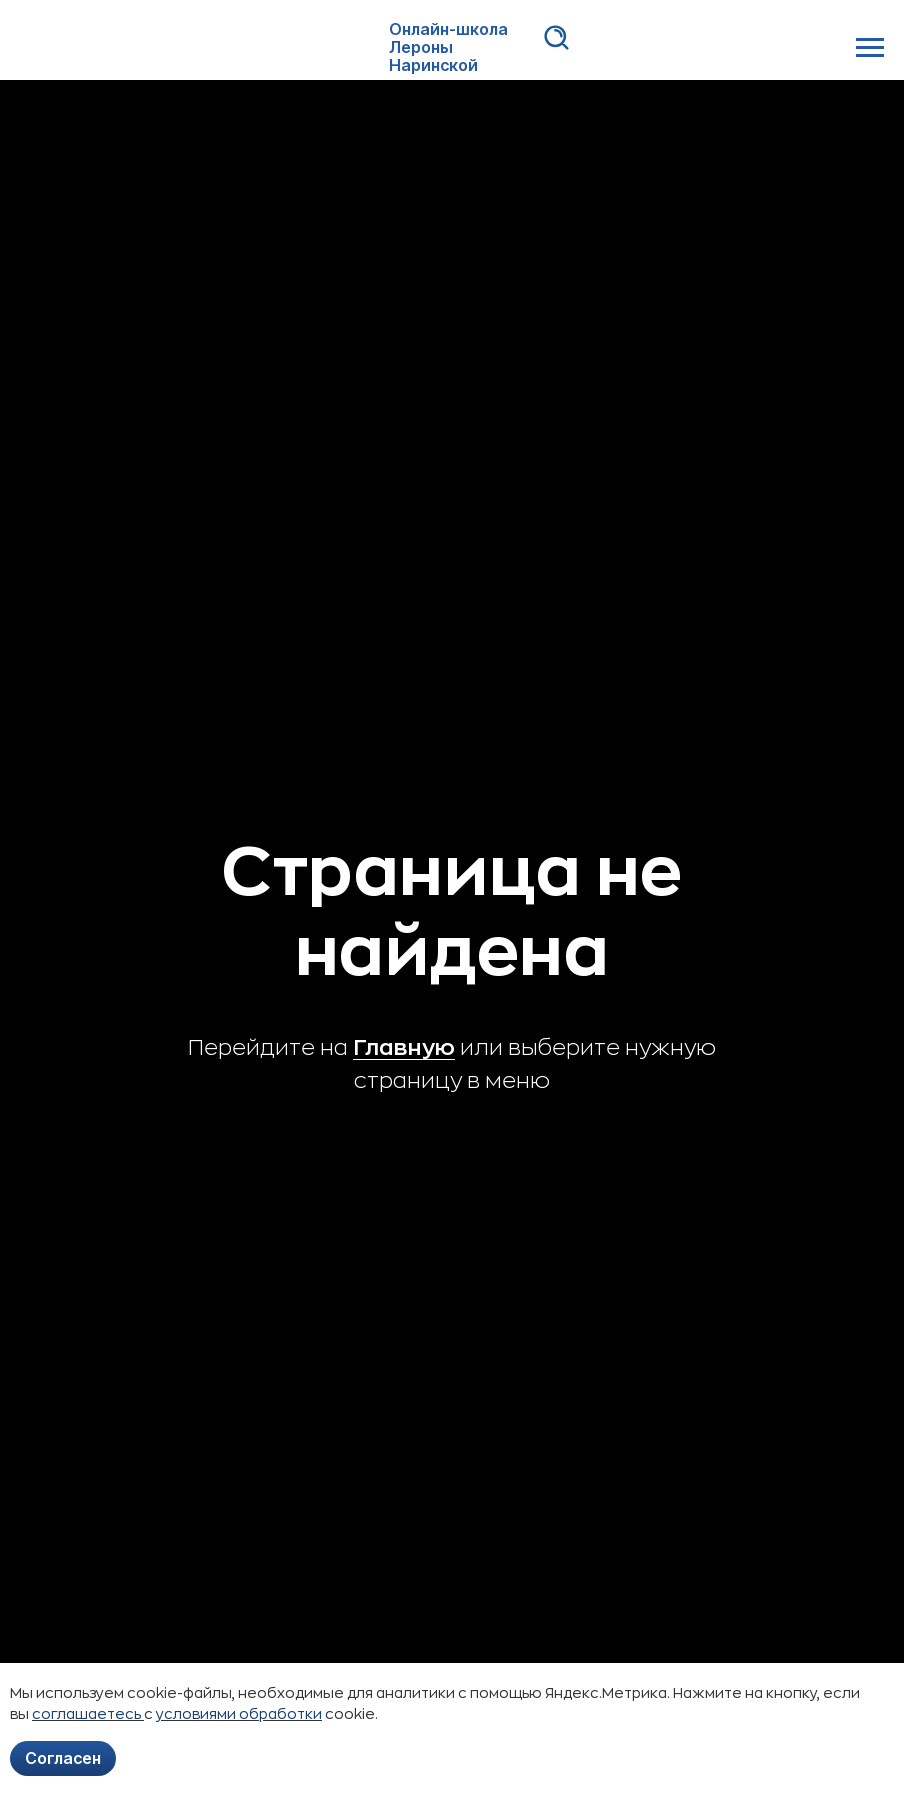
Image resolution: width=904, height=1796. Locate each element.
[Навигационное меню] (870, 48)
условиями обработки (239, 1714)
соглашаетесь (88, 1714)
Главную (404, 1048)
